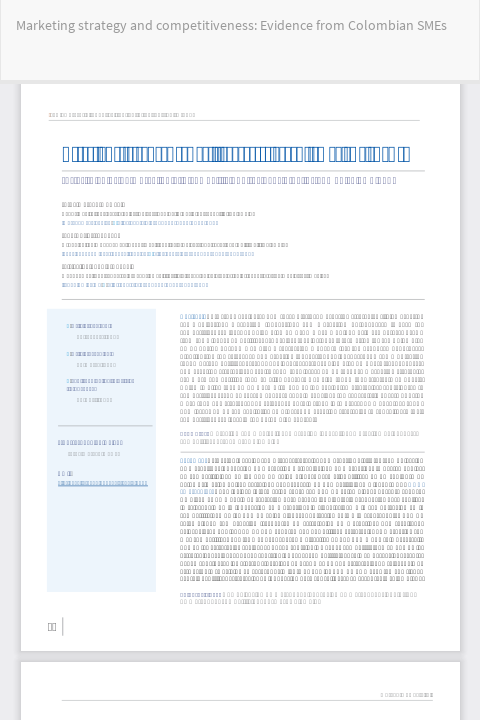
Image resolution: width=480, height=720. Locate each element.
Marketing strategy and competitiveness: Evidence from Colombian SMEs (231, 25)
